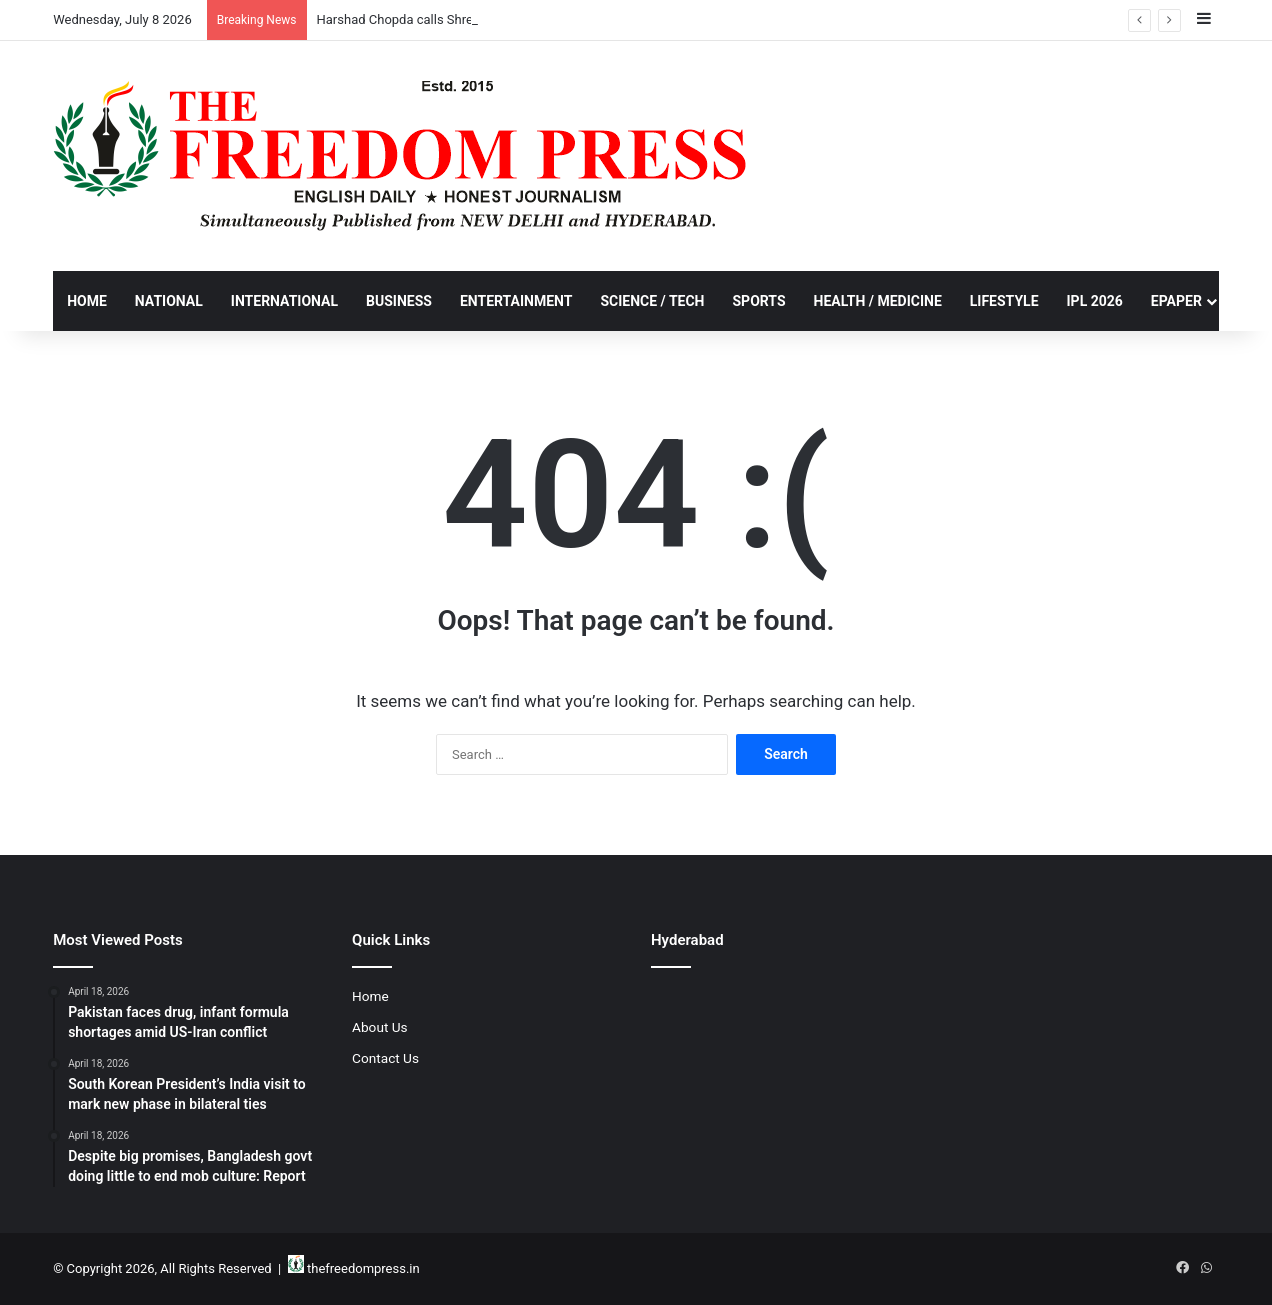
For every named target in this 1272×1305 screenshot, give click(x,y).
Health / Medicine (878, 301)
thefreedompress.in (363, 1268)
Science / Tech (652, 301)
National (169, 301)
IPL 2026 (1095, 301)
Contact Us (385, 1058)
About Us (380, 1027)
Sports (758, 301)
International (284, 301)
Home (87, 301)
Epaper (1176, 301)
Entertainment (516, 301)
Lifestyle (1004, 301)
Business (399, 301)
